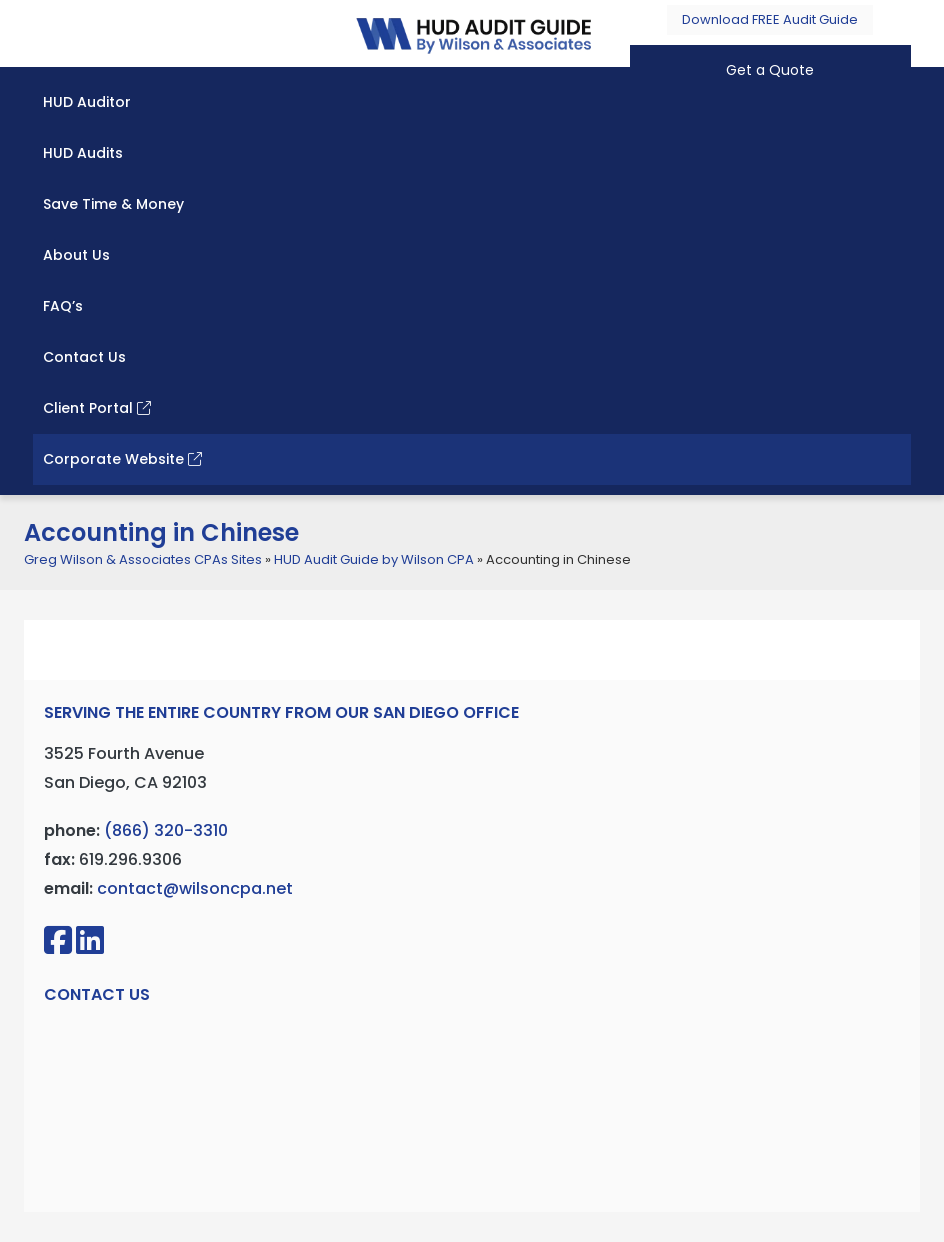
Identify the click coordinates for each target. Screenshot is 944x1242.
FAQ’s (63, 306)
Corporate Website (122, 459)
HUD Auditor (87, 102)
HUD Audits (83, 153)
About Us (76, 255)
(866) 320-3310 (166, 830)
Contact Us (84, 357)
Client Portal (97, 408)
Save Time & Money (113, 204)
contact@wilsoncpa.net (195, 888)
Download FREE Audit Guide (770, 19)
